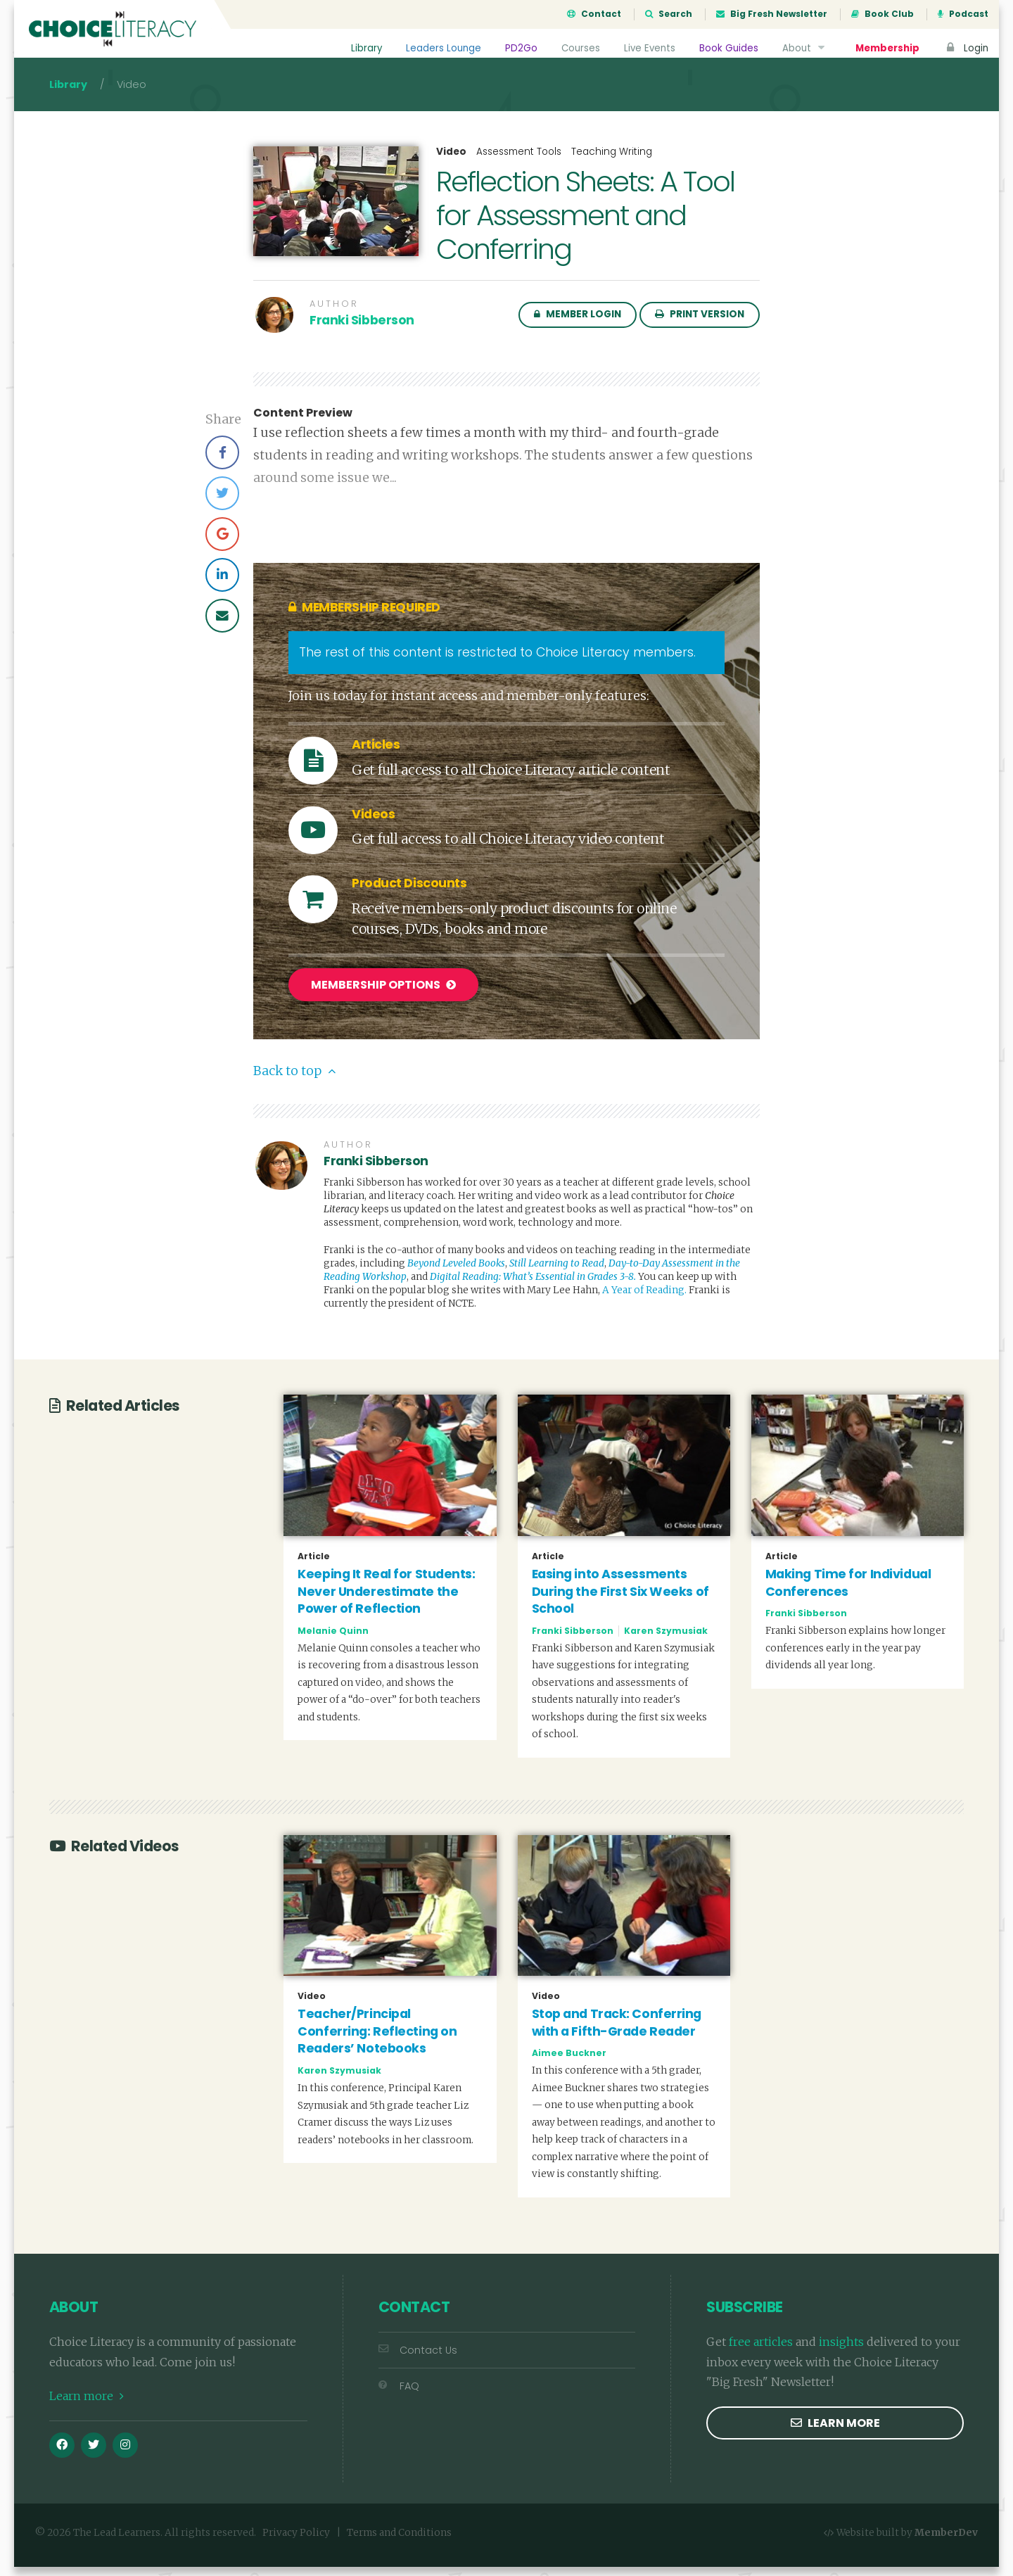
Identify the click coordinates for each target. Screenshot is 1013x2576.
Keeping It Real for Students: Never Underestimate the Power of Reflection (386, 1600)
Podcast (963, 14)
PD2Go (518, 48)
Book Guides (728, 48)
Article (314, 1565)
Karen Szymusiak (666, 1640)
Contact (594, 14)
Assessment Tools (518, 164)
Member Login (577, 327)
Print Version (699, 327)
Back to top (294, 1081)
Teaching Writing (611, 164)
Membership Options (383, 997)
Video (451, 164)
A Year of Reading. (644, 1300)
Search (668, 14)
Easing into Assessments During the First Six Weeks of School (620, 1600)
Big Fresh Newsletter (771, 14)
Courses (578, 48)
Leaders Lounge (440, 48)
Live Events (648, 48)
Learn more (86, 2406)
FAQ (398, 2395)
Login (965, 48)
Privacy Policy (296, 2543)
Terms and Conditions (399, 2543)
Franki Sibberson (362, 332)
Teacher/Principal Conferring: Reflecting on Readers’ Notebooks (377, 2041)
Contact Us (417, 2359)
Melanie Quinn (333, 1640)
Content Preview (302, 425)
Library (363, 48)
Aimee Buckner (569, 2063)
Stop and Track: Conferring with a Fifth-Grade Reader (617, 2032)
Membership (887, 48)
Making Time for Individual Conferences (848, 1592)
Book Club (882, 14)
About (804, 48)
